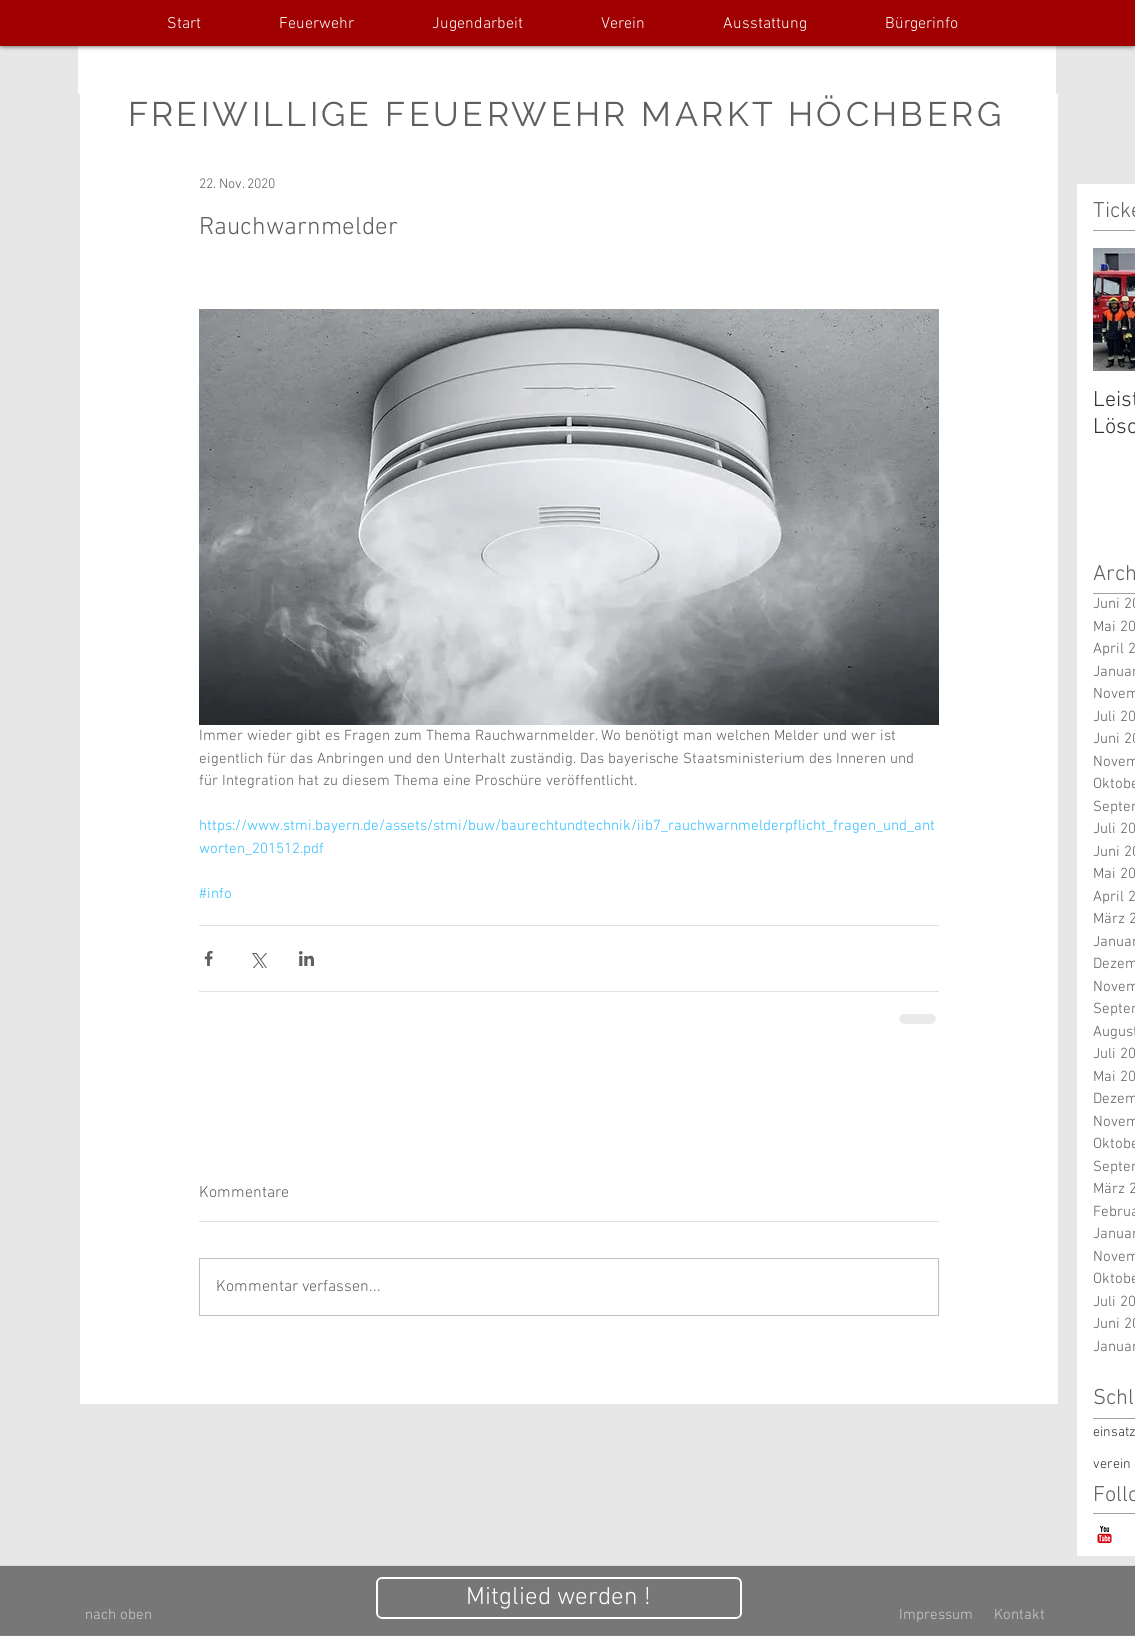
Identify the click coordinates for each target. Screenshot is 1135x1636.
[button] (316, 24)
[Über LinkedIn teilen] (306, 958)
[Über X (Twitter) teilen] (257, 958)
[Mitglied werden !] (559, 1598)
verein (1112, 1464)
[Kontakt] (1020, 1615)
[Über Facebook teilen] (208, 958)
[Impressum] (936, 1615)
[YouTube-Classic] (1104, 1534)
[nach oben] (118, 1615)
